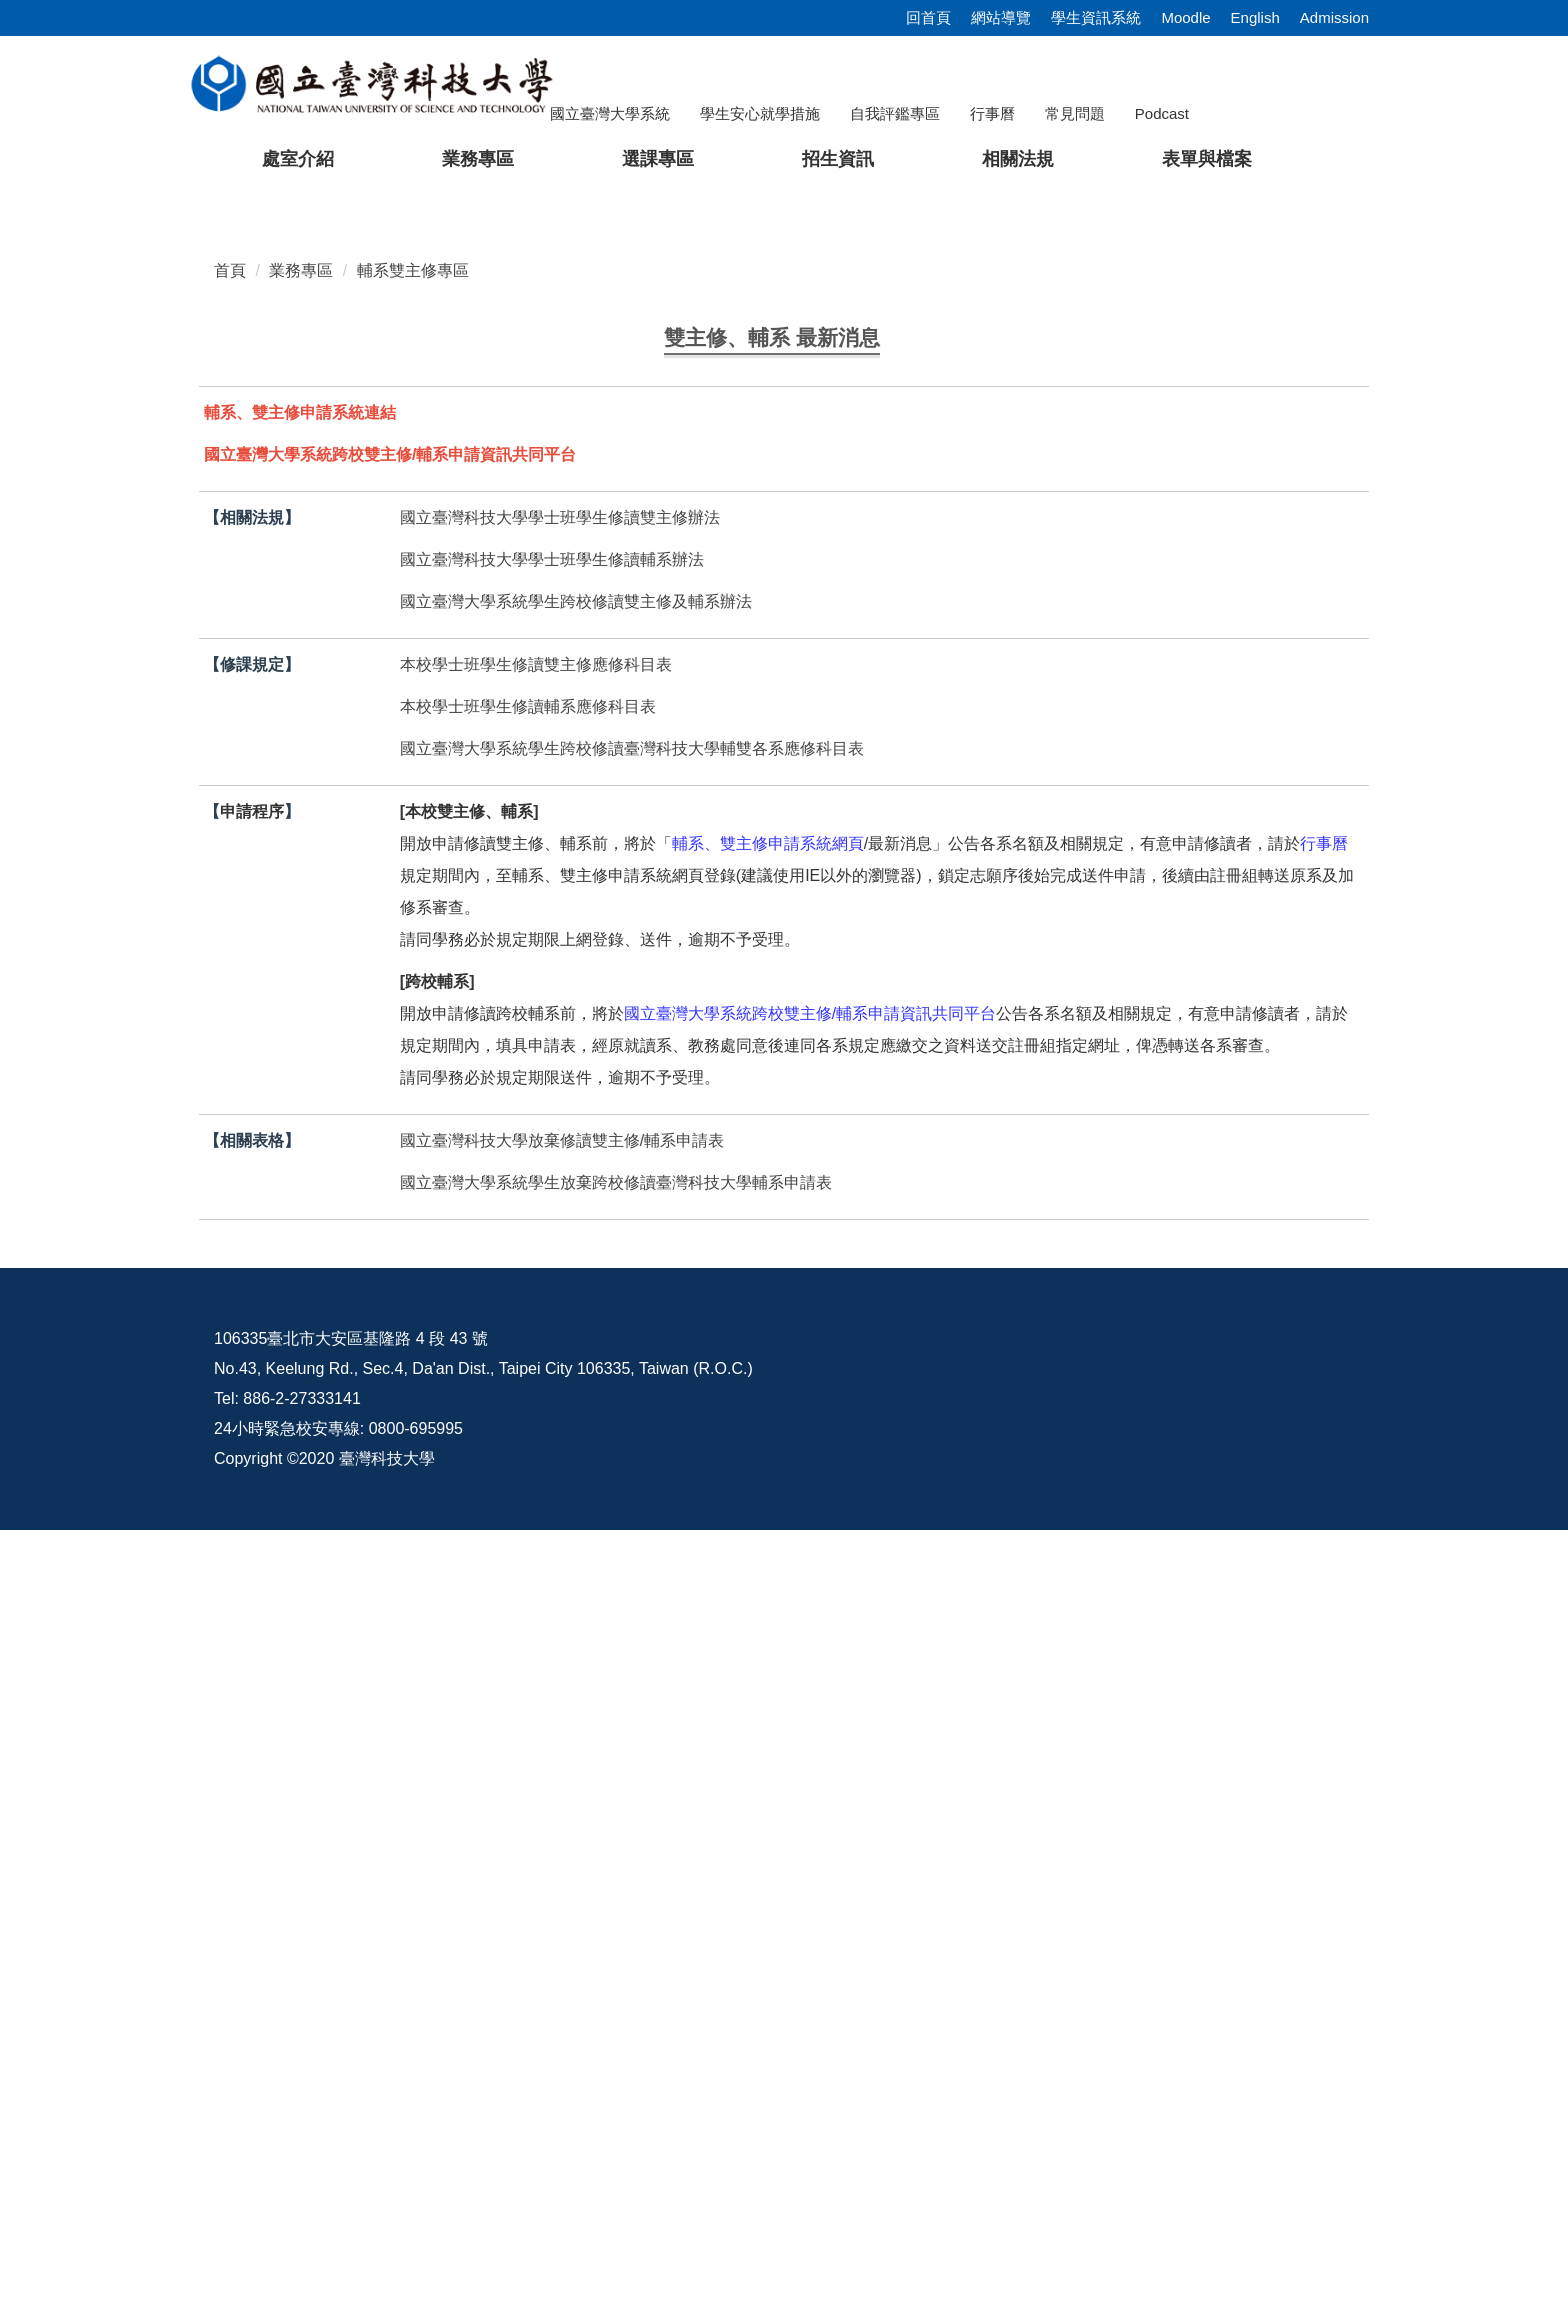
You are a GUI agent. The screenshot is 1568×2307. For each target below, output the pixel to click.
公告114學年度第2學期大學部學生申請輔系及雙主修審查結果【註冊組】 (641, 907)
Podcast (1162, 113)
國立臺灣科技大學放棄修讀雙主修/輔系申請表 (562, 1917)
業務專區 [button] (478, 159)
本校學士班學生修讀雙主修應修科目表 (536, 1441)
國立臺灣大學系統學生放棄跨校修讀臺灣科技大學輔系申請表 (616, 1959)
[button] (47, 429)
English (1255, 17)
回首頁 (928, 17)
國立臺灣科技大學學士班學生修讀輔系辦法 (552, 1336)
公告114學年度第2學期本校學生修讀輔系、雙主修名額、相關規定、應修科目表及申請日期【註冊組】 (745, 946)
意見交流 (1091, 2115)
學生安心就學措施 (760, 113)
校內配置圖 (1254, 2115)
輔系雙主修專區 (413, 747)
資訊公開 (935, 2115)
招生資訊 (838, 159)
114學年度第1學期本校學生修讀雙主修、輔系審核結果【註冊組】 (617, 986)
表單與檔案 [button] (1207, 159)
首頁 (230, 747)
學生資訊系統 (1096, 17)
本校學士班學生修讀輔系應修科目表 (528, 1483)
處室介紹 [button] (298, 159)
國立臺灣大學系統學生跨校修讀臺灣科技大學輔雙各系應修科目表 (632, 1525)
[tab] (1209, 655)
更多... (783, 1118)
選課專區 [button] (658, 159)
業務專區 (301, 747)
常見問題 (1075, 113)
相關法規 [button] (1018, 159)
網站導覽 (1001, 17)
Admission (1334, 17)
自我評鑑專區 (895, 113)
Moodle (1185, 17)
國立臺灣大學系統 (610, 113)
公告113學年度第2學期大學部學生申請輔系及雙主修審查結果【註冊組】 (641, 1066)
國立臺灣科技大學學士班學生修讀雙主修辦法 (560, 1294)
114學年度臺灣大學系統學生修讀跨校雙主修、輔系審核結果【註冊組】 (636, 1026)
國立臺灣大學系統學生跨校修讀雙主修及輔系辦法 (576, 1378)
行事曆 (992, 113)
